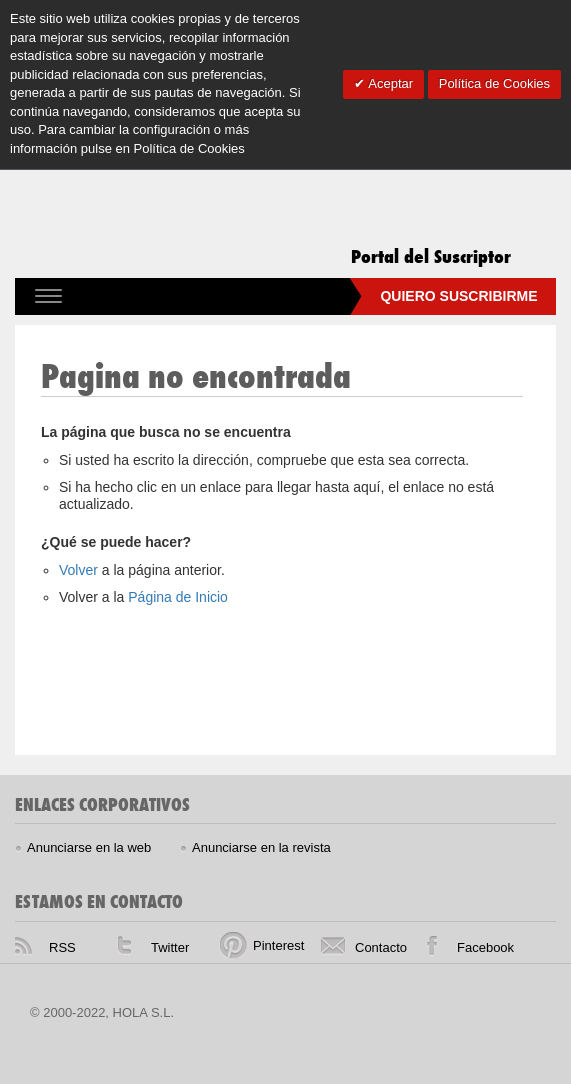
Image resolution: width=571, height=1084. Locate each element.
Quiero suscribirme (458, 296)
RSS (62, 947)
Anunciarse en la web (89, 847)
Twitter (170, 947)
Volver (80, 570)
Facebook (485, 947)
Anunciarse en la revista (261, 847)
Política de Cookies (494, 83)
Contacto (381, 947)
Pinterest (278, 945)
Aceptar (389, 83)
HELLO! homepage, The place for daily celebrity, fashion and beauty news (254, 1023)
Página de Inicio (178, 597)
